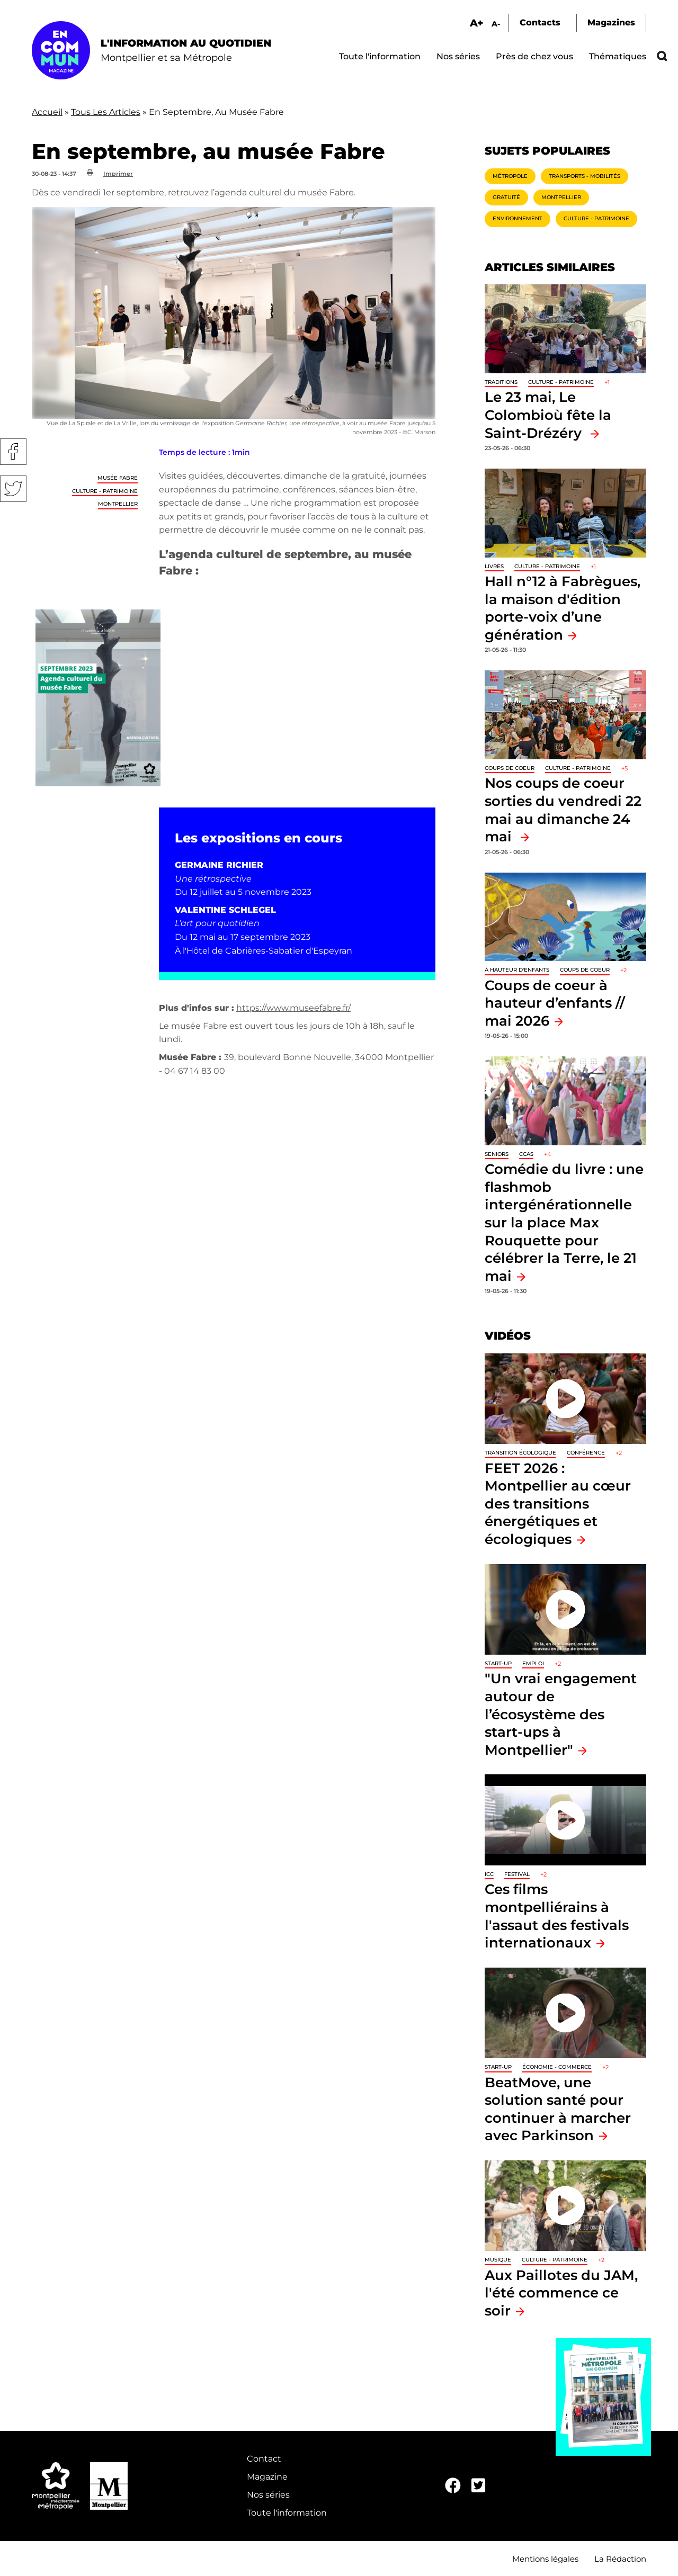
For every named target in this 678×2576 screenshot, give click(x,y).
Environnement (517, 218)
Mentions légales (545, 2559)
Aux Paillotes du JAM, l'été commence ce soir (561, 2293)
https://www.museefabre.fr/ (293, 1008)
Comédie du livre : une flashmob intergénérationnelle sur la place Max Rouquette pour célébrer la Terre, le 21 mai (564, 1222)
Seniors (496, 1154)
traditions (501, 382)
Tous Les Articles (105, 112)
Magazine (267, 2477)
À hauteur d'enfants (517, 970)
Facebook (13, 451)
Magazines (611, 22)
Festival (517, 1874)
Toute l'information (380, 56)
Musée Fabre (117, 478)
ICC (489, 1874)
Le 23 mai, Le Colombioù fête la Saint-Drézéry (548, 415)
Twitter (13, 488)
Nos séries (458, 56)
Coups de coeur (509, 768)
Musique (498, 2260)
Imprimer (118, 173)
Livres (494, 566)
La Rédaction (620, 2559)
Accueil (47, 112)
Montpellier (118, 504)
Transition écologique (520, 1453)
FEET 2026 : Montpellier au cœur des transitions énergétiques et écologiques (558, 1503)
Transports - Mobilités (584, 176)
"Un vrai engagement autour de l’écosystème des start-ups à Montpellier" (561, 1713)
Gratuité (506, 197)
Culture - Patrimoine (105, 491)
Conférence (586, 1453)
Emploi (533, 1663)
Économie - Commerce (557, 2067)
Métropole (510, 176)
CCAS (526, 1154)
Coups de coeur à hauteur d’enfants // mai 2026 (555, 1003)
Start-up (498, 1663)
